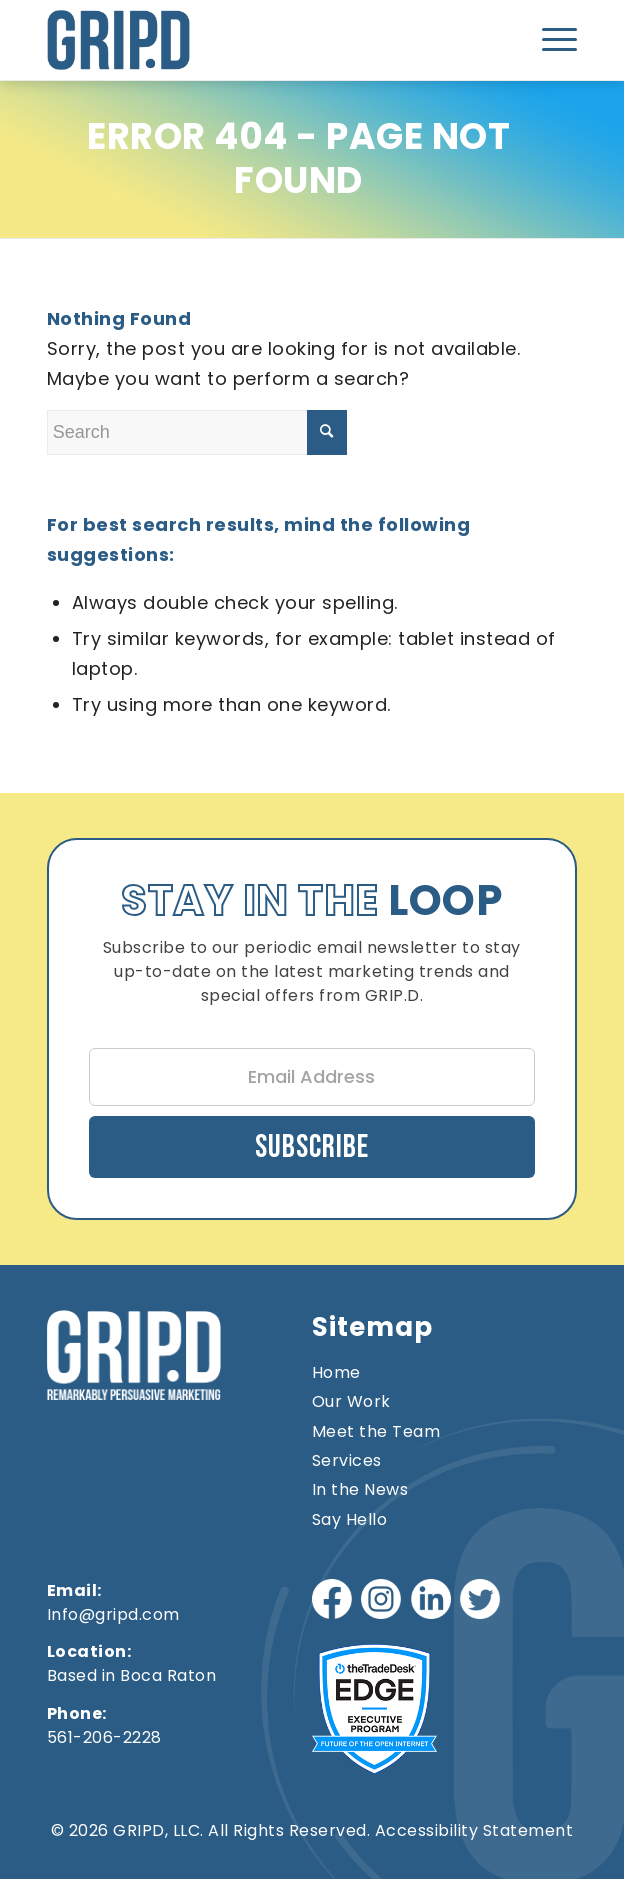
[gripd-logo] (206, 40)
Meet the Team (376, 1432)
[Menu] (553, 40)
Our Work (351, 1402)
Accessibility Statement (474, 1830)
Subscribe (312, 1147)
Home (336, 1373)
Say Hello (350, 1520)
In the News (360, 1490)
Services (347, 1461)
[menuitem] (553, 40)
